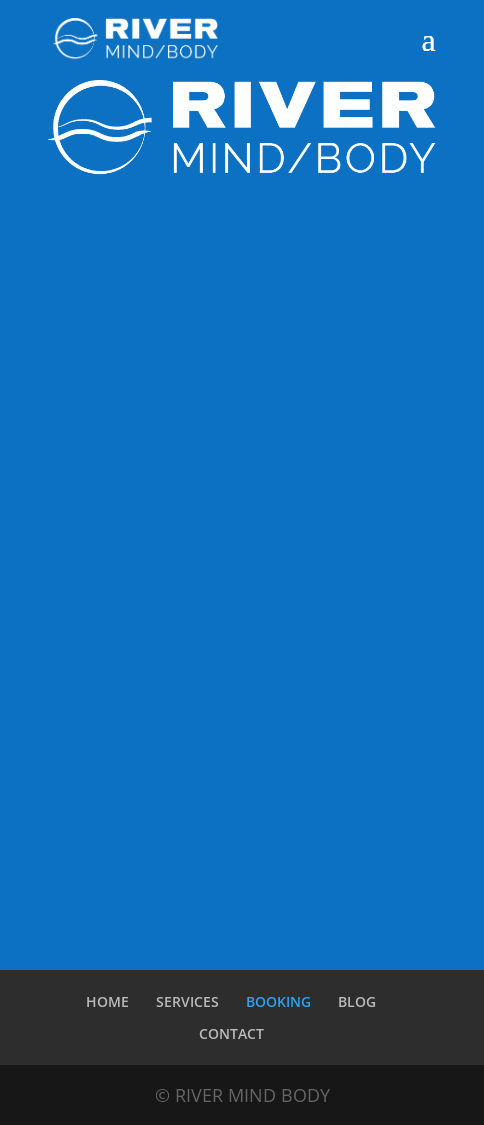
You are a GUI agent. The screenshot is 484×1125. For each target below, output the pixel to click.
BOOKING (278, 1001)
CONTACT (231, 1033)
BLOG (357, 1001)
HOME (107, 1001)
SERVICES (187, 1001)
